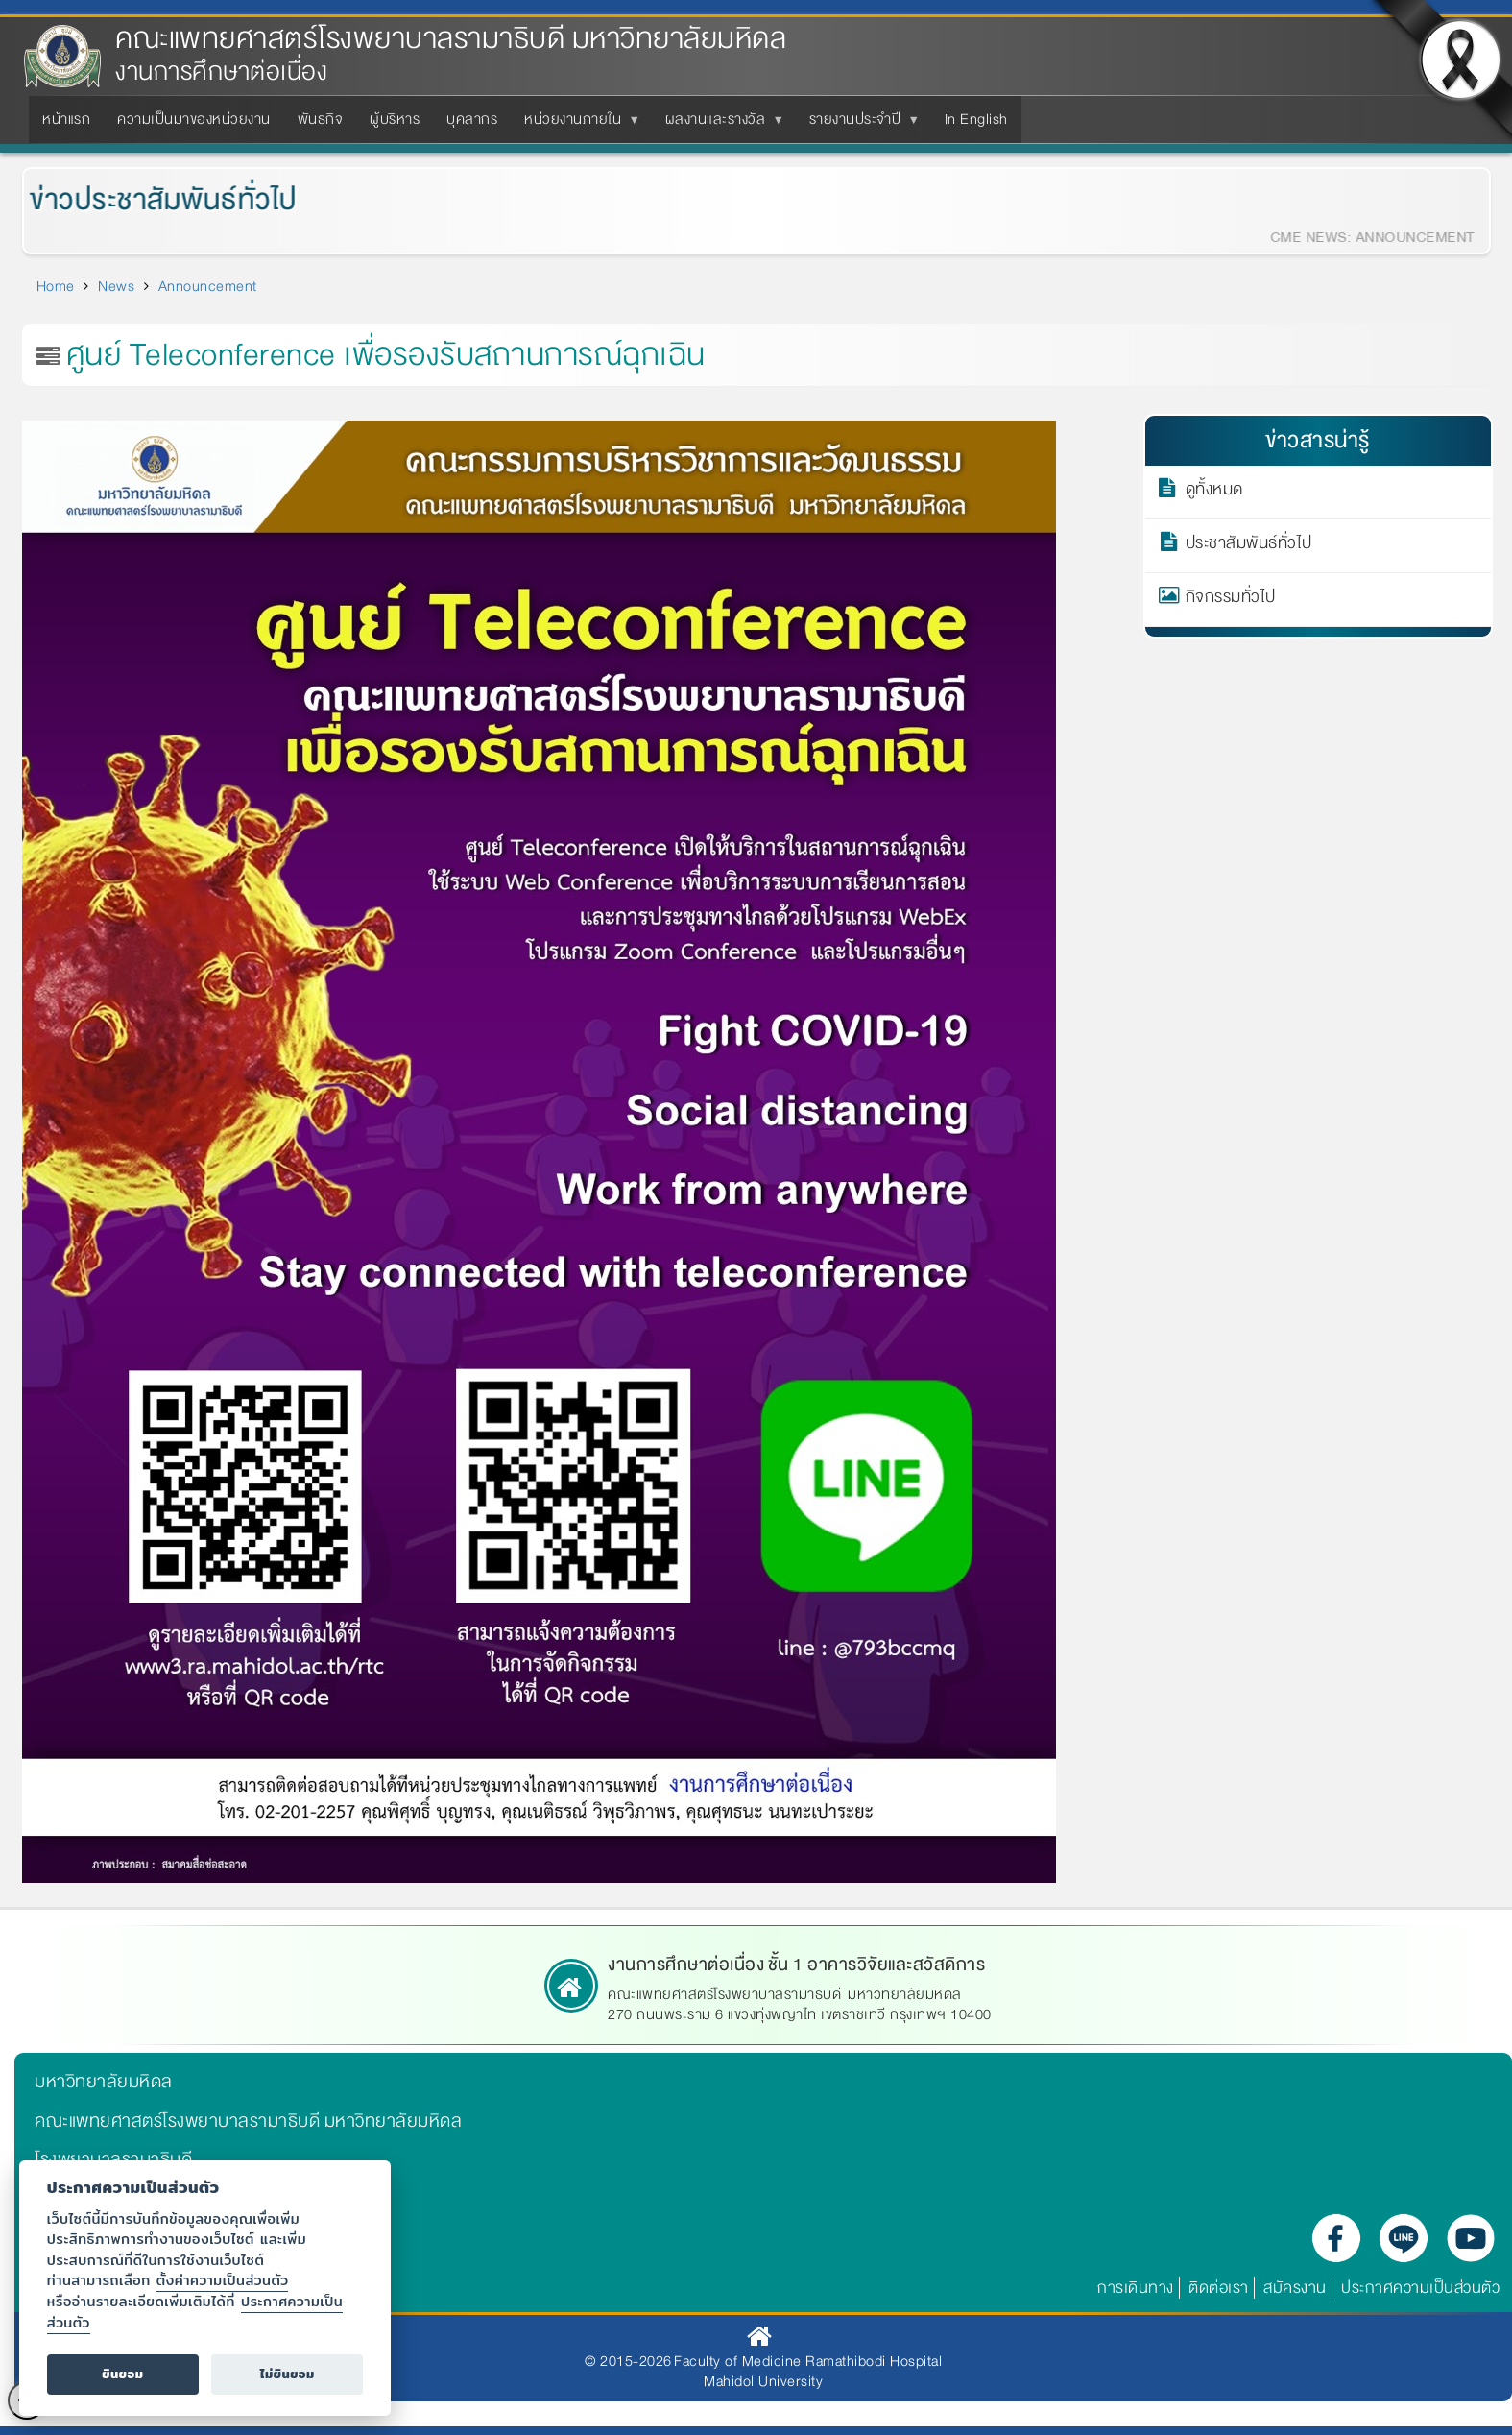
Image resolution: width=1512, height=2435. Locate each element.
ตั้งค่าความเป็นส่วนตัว (222, 2280)
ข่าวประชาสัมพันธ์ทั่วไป (151, 200)
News (116, 286)
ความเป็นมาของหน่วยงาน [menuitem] (194, 119)
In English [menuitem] (976, 119)
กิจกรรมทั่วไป (1231, 600)
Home (55, 286)
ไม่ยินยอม (287, 2374)
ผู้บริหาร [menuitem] (395, 119)
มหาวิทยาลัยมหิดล (104, 2081)
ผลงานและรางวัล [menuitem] (719, 125)
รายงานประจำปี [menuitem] (859, 125)
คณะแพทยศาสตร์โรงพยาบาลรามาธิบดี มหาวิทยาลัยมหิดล (450, 38)
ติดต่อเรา (1218, 2288)
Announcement (207, 286)
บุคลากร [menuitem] (471, 119)
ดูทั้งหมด (1214, 492)
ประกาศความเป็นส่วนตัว (1420, 2288)
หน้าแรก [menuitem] (66, 119)
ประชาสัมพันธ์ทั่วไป (1249, 546)
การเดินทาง (1135, 2288)
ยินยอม (122, 2374)
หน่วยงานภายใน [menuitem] (576, 125)
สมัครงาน (1295, 2288)
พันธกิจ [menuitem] (321, 119)
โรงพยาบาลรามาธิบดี (113, 2159)
